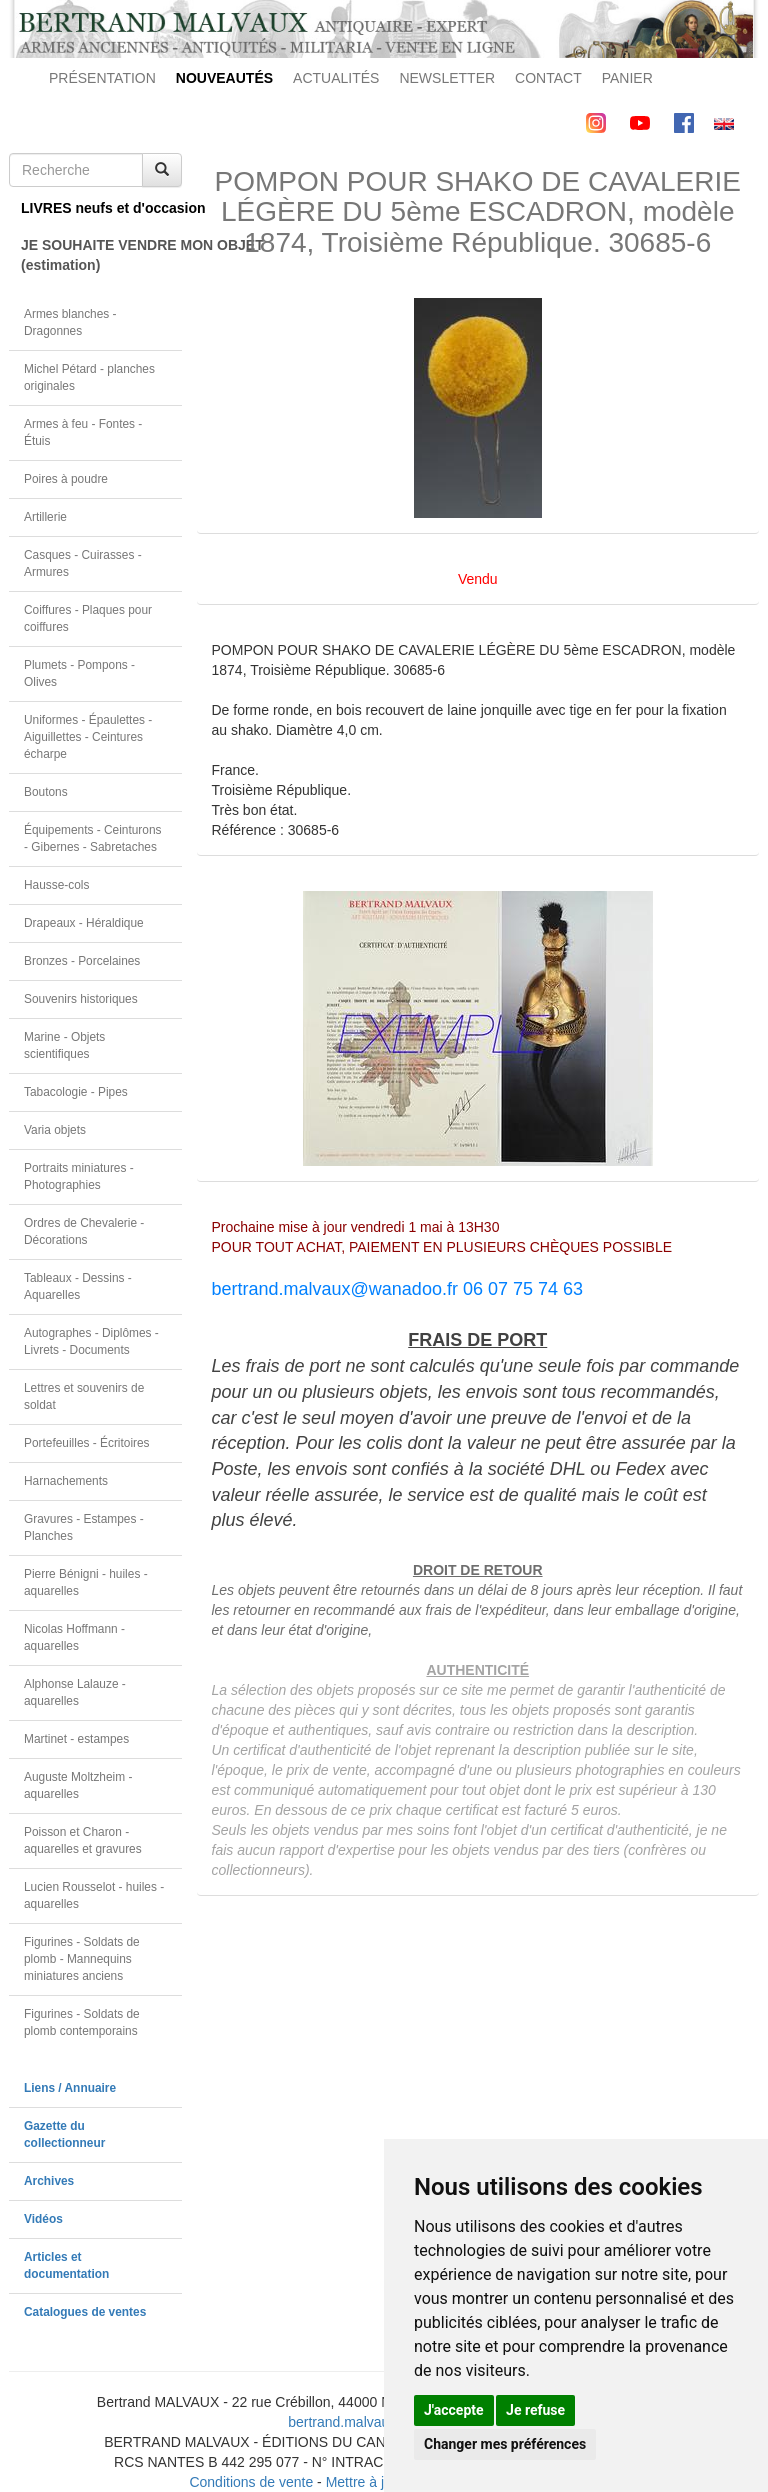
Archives (49, 2181)
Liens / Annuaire (70, 2088)
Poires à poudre (66, 479)
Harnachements (66, 1481)
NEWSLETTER (447, 78)
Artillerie (45, 517)
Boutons (46, 792)
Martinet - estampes (76, 1739)
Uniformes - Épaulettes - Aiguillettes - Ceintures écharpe (88, 737)
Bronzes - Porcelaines (82, 961)
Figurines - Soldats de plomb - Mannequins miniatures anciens (82, 1959)
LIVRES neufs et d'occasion (101, 208)
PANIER (627, 78)
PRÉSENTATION (102, 78)
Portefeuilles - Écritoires (87, 1443)
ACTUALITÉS (336, 78)
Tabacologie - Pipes (76, 1092)
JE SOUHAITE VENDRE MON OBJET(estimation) (101, 255)
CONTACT (548, 78)
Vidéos (43, 2219)
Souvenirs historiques (81, 999)
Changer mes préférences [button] (505, 2444)
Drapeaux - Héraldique (84, 923)
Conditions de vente (251, 2482)
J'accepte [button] (454, 2410)
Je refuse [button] (535, 2410)
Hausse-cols (56, 885)
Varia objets (55, 1130)
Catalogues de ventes (85, 2312)
